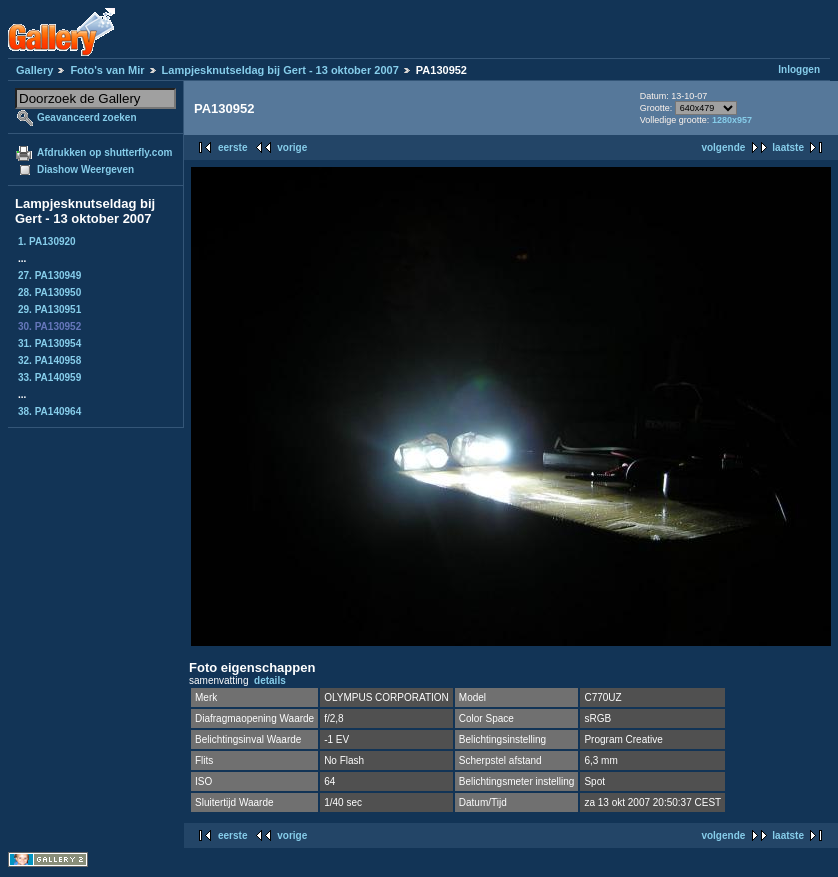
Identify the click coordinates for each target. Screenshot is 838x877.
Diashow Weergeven (85, 169)
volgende (723, 147)
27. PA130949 (49, 275)
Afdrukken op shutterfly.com (104, 152)
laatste (788, 147)
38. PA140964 (49, 411)
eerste (232, 147)
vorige (292, 147)
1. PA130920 (47, 241)
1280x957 (732, 120)
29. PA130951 (49, 309)
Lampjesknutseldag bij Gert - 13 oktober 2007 (280, 70)
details (270, 680)
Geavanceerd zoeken (87, 117)
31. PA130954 (49, 343)
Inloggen (799, 69)
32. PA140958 (49, 360)
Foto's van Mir (107, 70)
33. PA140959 (49, 377)
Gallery (34, 70)
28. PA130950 (49, 292)
